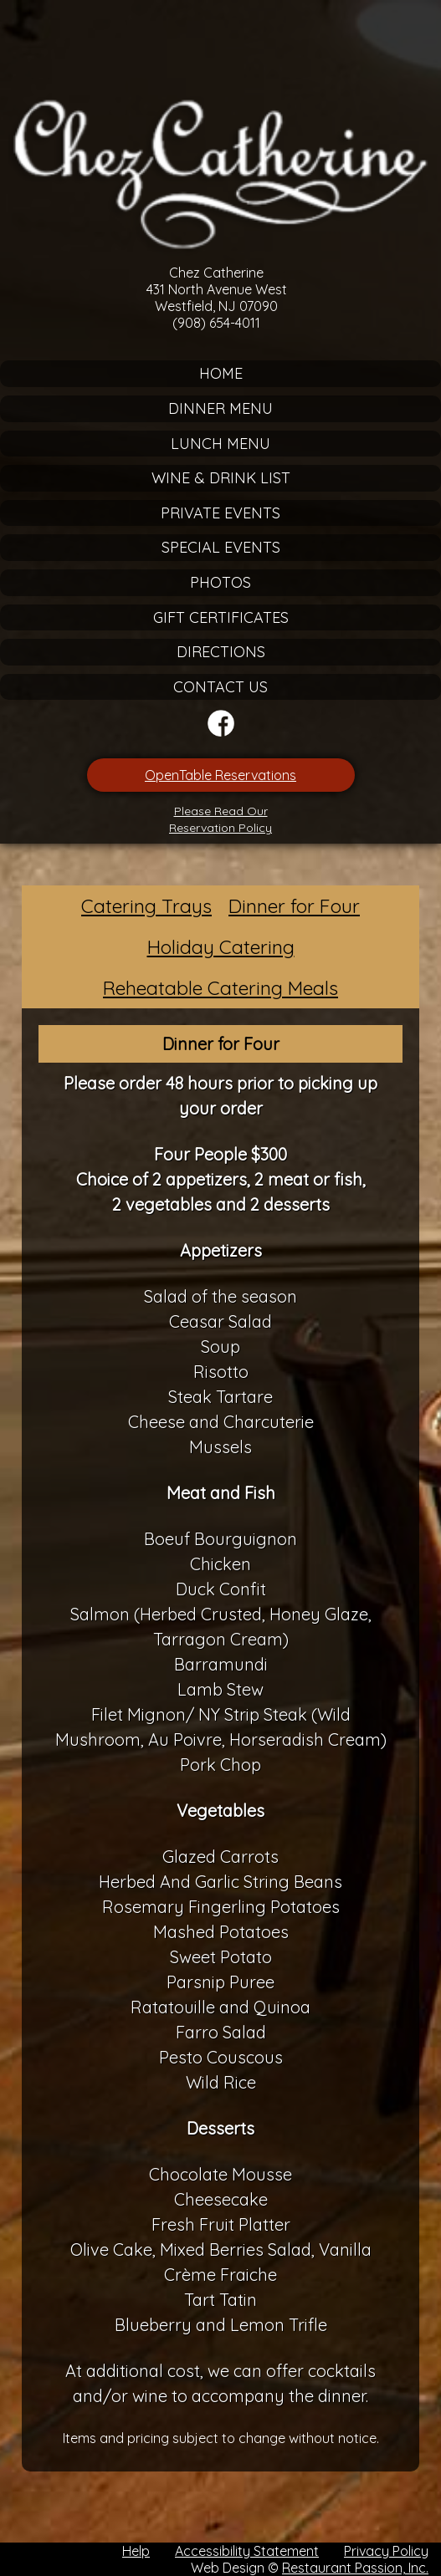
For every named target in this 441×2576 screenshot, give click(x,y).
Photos (220, 582)
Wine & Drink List (220, 477)
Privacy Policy (386, 2551)
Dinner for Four (294, 906)
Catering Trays (146, 906)
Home (221, 373)
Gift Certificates (221, 617)
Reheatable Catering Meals (220, 988)
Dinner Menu (220, 408)
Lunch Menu (220, 443)
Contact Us (220, 686)
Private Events (220, 513)
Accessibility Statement (247, 2551)
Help (136, 2551)
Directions (221, 651)
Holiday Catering (221, 947)
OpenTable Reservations (220, 775)
